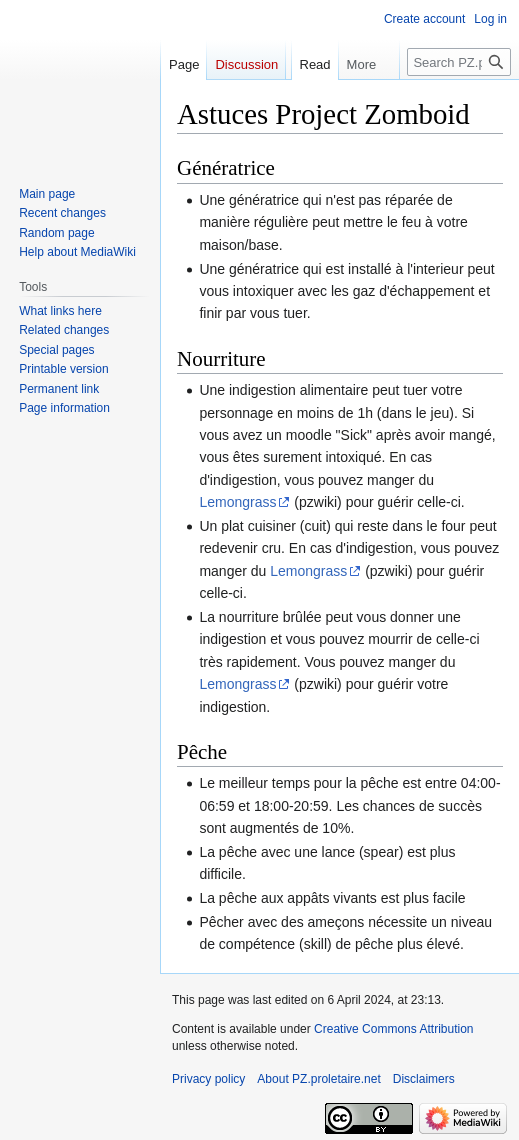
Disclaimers (424, 1079)
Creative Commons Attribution (393, 1029)
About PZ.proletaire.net (318, 1079)
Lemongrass (237, 502)
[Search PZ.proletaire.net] (459, 62)
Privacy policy (208, 1079)
